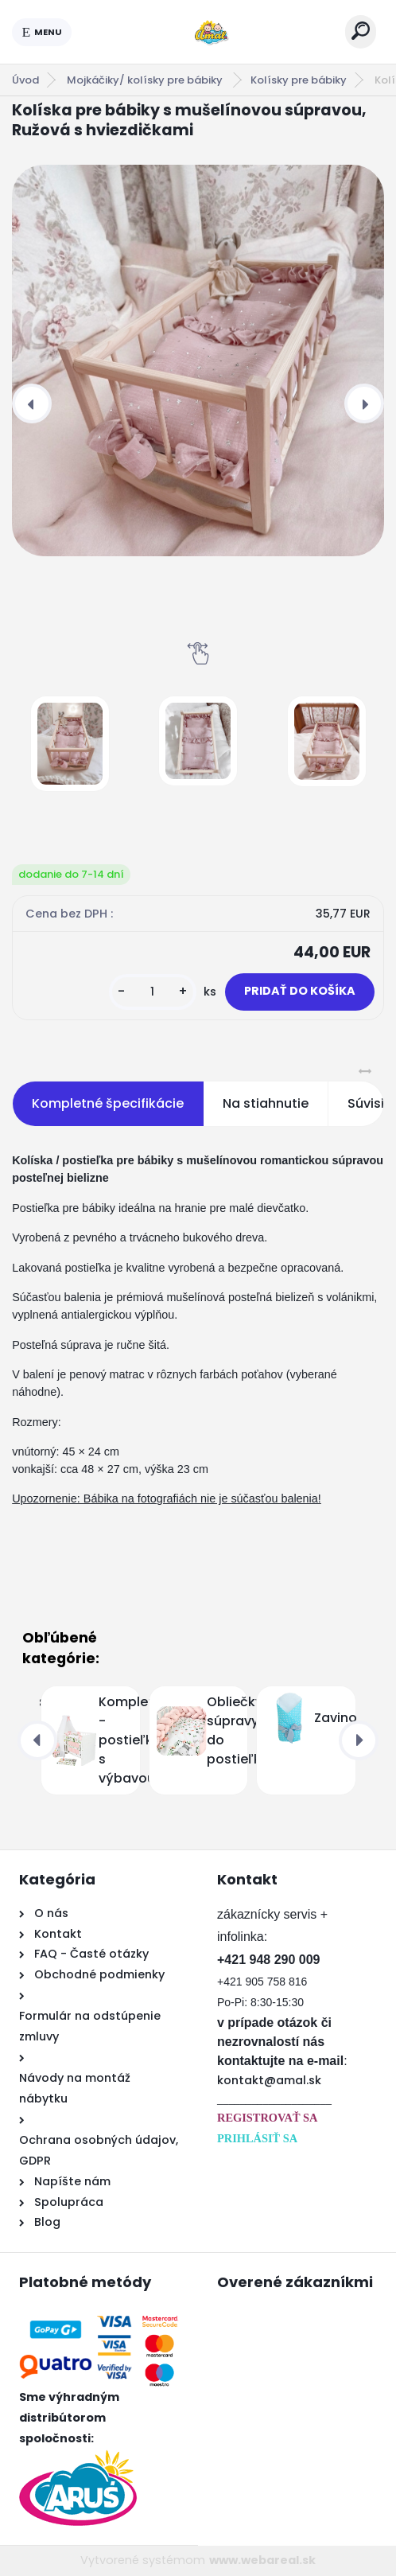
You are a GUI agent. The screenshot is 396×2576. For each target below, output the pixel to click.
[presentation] (32, 403)
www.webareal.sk (262, 2560)
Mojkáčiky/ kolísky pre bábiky (146, 80)
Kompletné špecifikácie (108, 1103)
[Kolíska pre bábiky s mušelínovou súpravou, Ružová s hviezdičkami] (198, 360)
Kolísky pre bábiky (298, 80)
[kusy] (152, 992)
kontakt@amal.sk (269, 2080)
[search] (360, 30)
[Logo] (208, 32)
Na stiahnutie (266, 1103)
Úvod (25, 80)
